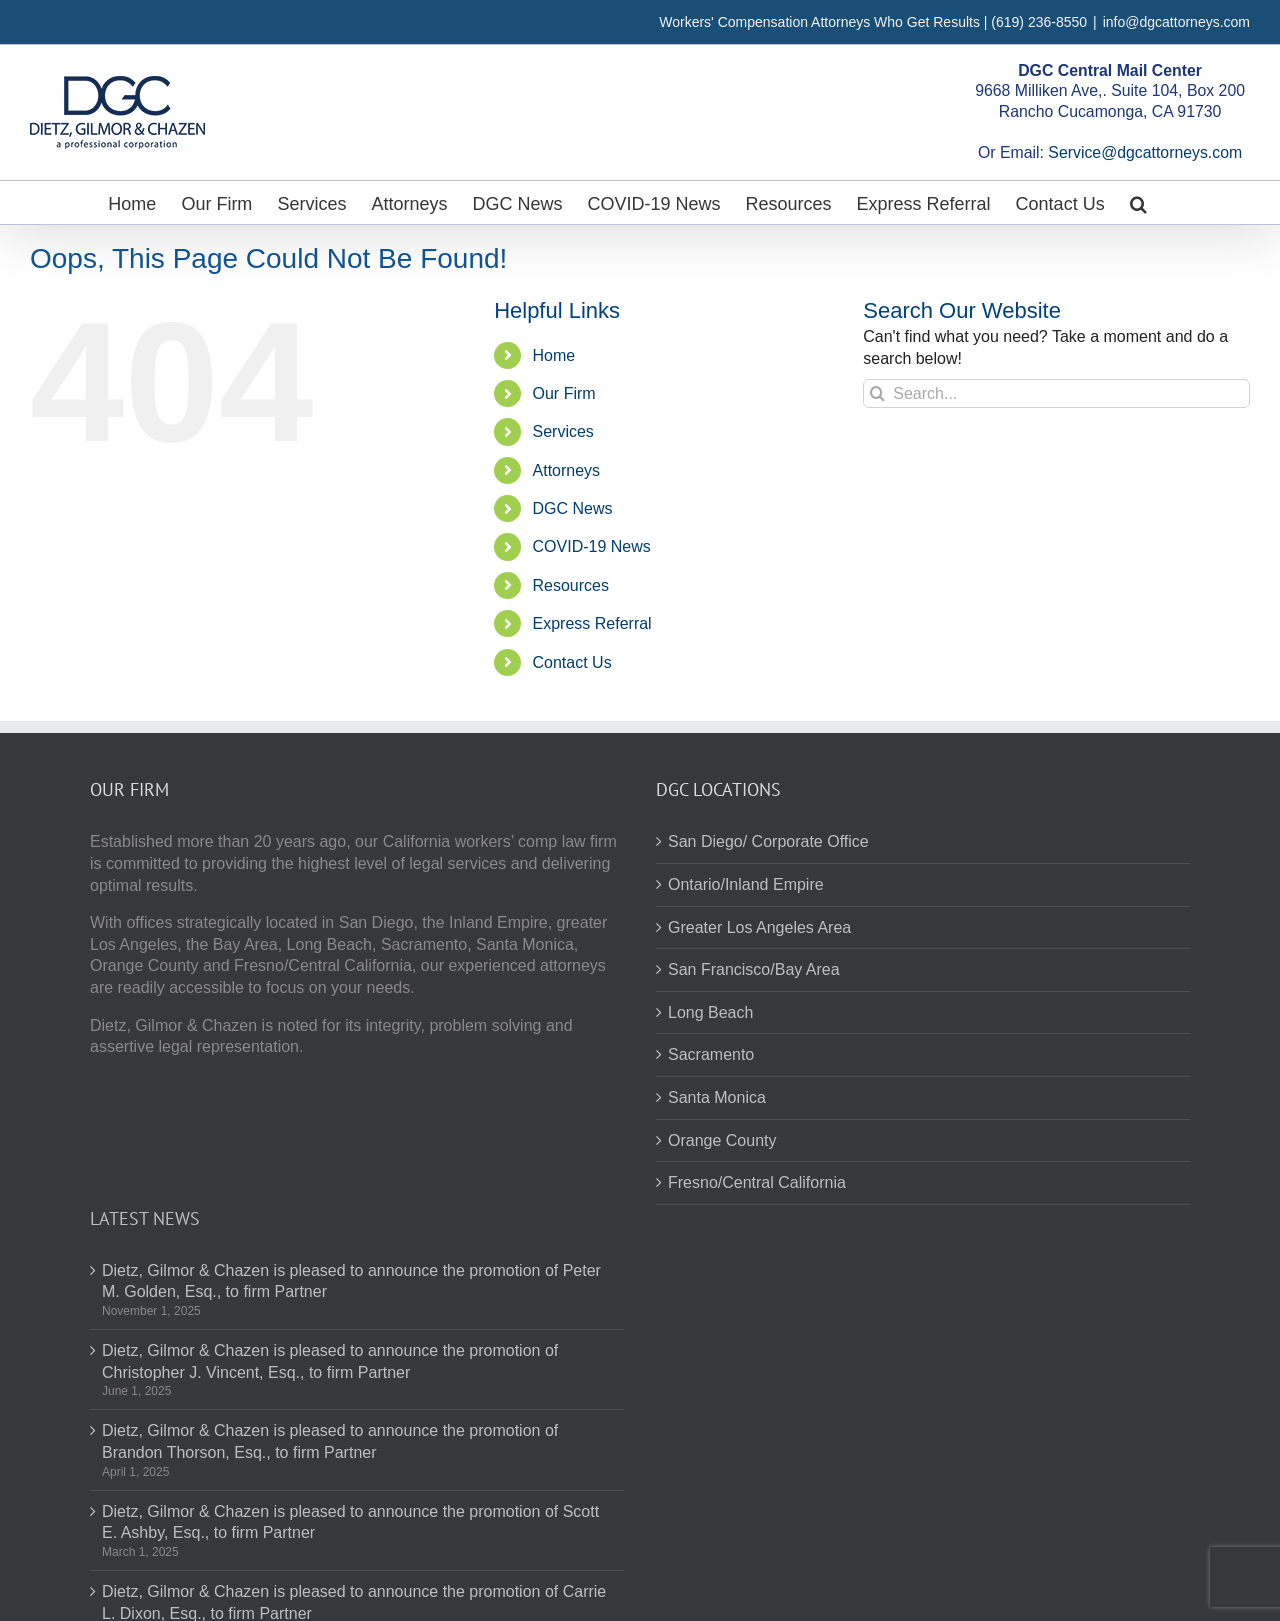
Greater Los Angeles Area (759, 927)
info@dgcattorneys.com (1176, 22)
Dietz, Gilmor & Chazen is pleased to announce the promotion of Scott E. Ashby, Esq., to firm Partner (350, 1522)
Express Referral (592, 623)
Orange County (722, 1140)
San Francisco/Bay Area (754, 969)
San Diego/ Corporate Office (768, 841)
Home (554, 355)
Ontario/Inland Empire (746, 884)
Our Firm (564, 393)
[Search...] (1056, 393)
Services (563, 431)
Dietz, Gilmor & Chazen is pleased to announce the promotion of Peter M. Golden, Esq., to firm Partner (351, 1281)
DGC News (573, 508)
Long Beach (710, 1012)
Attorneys (567, 470)
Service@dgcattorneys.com (1145, 152)
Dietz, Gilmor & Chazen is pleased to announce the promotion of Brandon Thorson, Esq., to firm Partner (330, 1441)
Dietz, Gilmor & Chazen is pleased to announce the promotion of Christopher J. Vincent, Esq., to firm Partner (330, 1361)
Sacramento (711, 1054)
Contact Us (572, 662)
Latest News (145, 1218)
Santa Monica (717, 1097)
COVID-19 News (592, 546)
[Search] (877, 393)
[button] (1138, 202)
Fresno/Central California (757, 1182)
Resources (571, 585)
